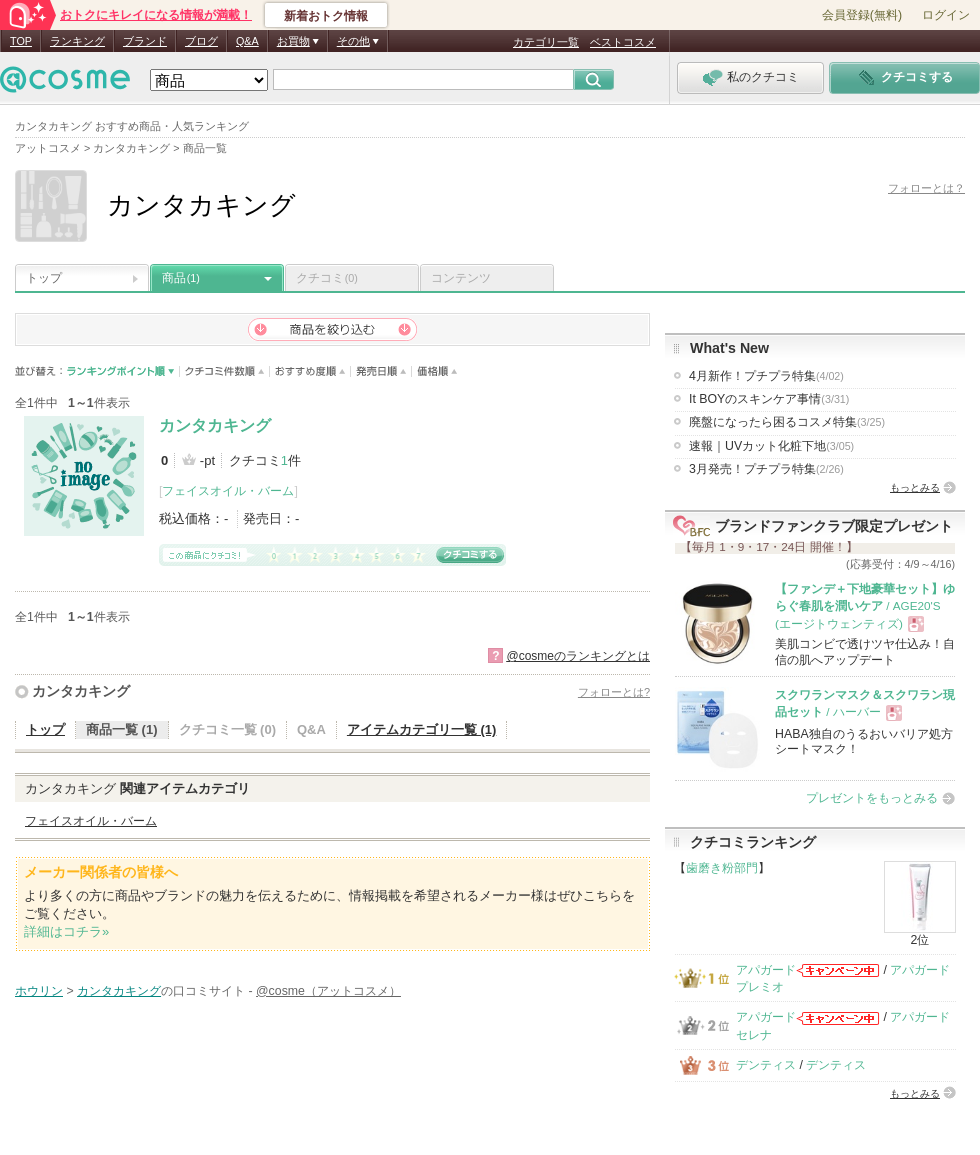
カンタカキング (215, 425)
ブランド (145, 41)
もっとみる (915, 487)
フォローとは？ (926, 188)
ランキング (77, 41)
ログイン (946, 15)
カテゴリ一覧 (546, 42)
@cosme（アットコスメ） (328, 991)
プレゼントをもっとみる (872, 798)
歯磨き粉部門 (722, 868)
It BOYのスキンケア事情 (769, 399)
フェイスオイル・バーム (228, 491)
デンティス (766, 1065)
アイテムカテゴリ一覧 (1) (422, 729)
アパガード (766, 970)
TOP (21, 41)
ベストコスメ (623, 42)
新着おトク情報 (326, 16)
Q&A (247, 41)
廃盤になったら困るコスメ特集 (787, 422)
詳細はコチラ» (66, 931)
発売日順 (381, 371)
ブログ (201, 41)
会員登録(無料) (862, 15)
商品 (181, 278)
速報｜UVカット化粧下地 (771, 446)
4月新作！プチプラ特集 (766, 376)
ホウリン (39, 991)
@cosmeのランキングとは (578, 656)
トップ (44, 278)
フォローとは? (614, 692)
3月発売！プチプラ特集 (766, 469)
